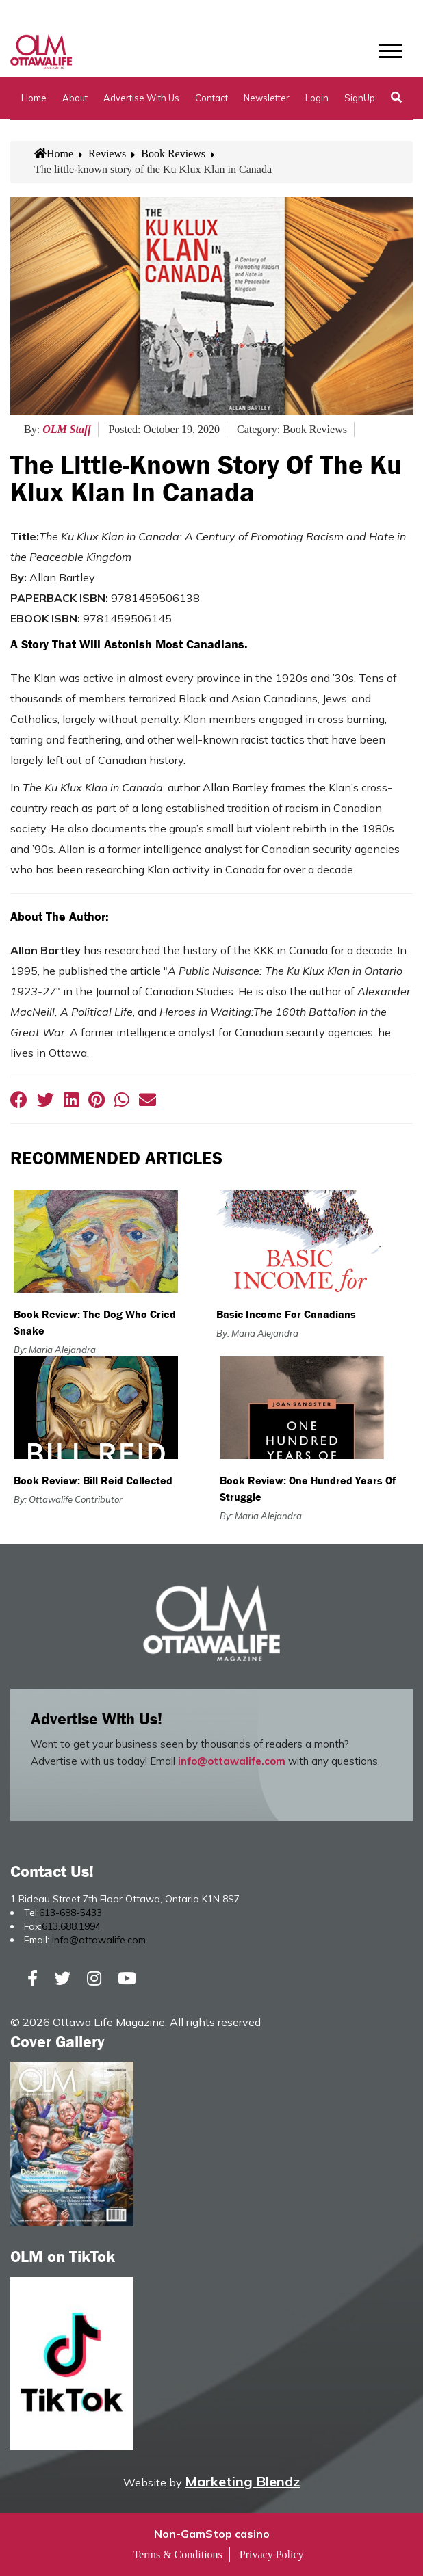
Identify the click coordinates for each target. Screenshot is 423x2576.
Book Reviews (173, 153)
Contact (211, 97)
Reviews (107, 153)
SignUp (359, 97)
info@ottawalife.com (231, 1760)
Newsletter (267, 97)
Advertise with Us (141, 97)
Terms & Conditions (177, 2554)
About (75, 97)
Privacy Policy (272, 2554)
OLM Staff (66, 429)
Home (34, 97)
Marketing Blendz (242, 2481)
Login (317, 97)
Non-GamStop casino (212, 2533)
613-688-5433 (70, 1912)
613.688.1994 (71, 1926)
